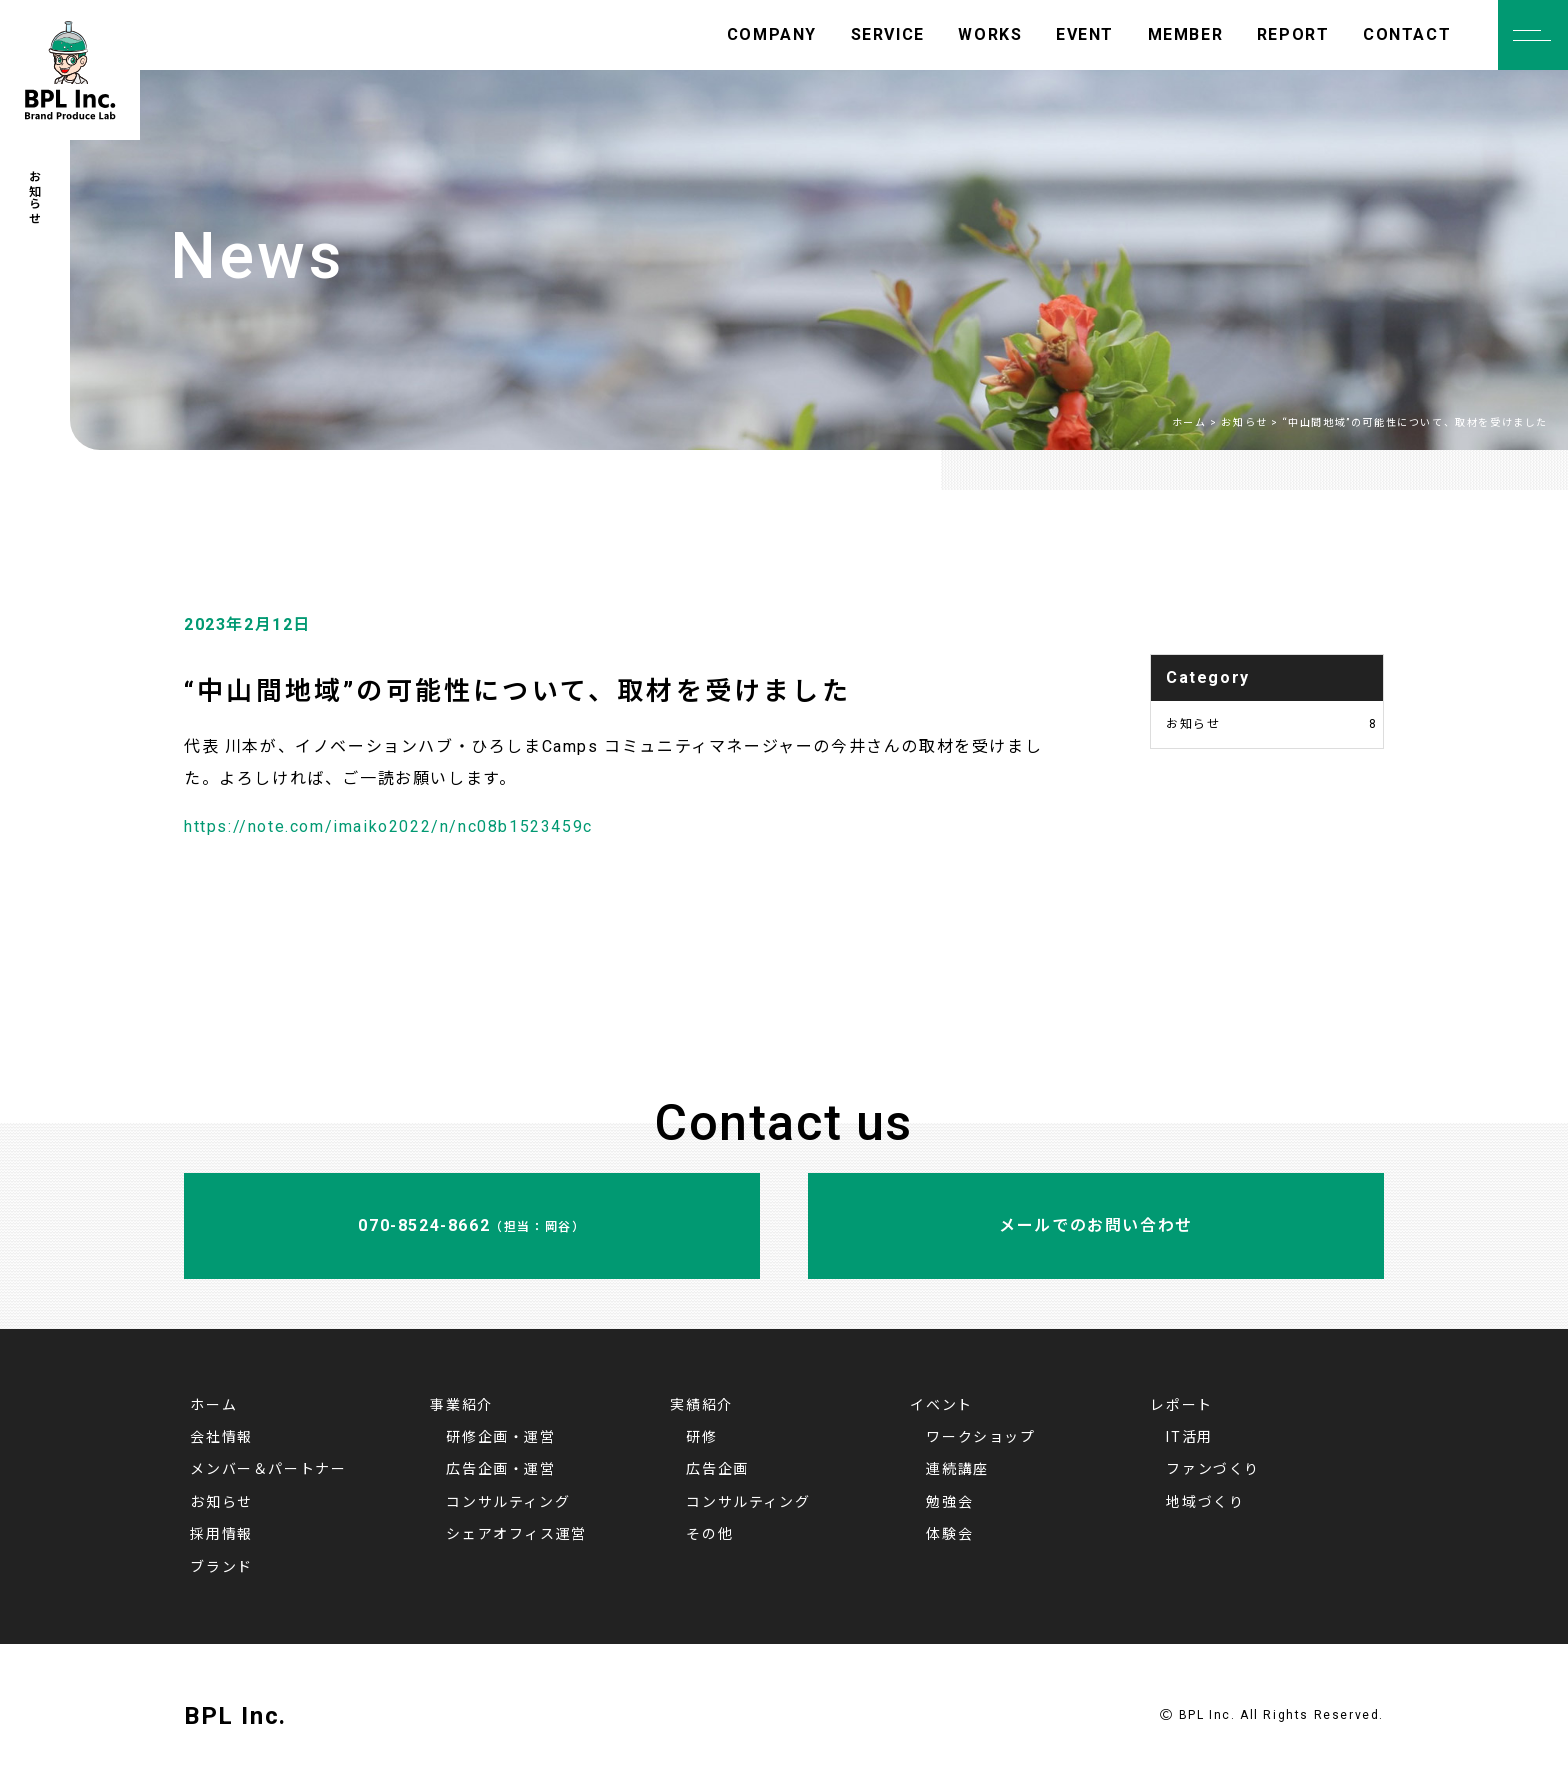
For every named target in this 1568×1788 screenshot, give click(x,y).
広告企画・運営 (500, 1469)
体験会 (949, 1534)
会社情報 (221, 1437)
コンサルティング (508, 1502)
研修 (701, 1437)
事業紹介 (461, 1405)
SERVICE (888, 34)
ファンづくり (1213, 1469)
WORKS (990, 34)
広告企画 (717, 1469)
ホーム (213, 1405)
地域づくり (1205, 1502)
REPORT (1293, 34)
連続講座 (957, 1469)
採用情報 (221, 1534)
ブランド (221, 1567)
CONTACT (1407, 34)
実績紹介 (701, 1405)
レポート (1181, 1405)
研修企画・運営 (500, 1437)
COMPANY (772, 34)
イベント (941, 1405)
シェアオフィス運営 (516, 1534)
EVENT (1085, 34)
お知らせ (1272, 724)
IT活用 (1189, 1437)
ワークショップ (980, 1437)
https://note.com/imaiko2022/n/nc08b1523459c (388, 826)
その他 (709, 1534)
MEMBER (1186, 34)
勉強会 (949, 1502)
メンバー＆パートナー (268, 1469)
